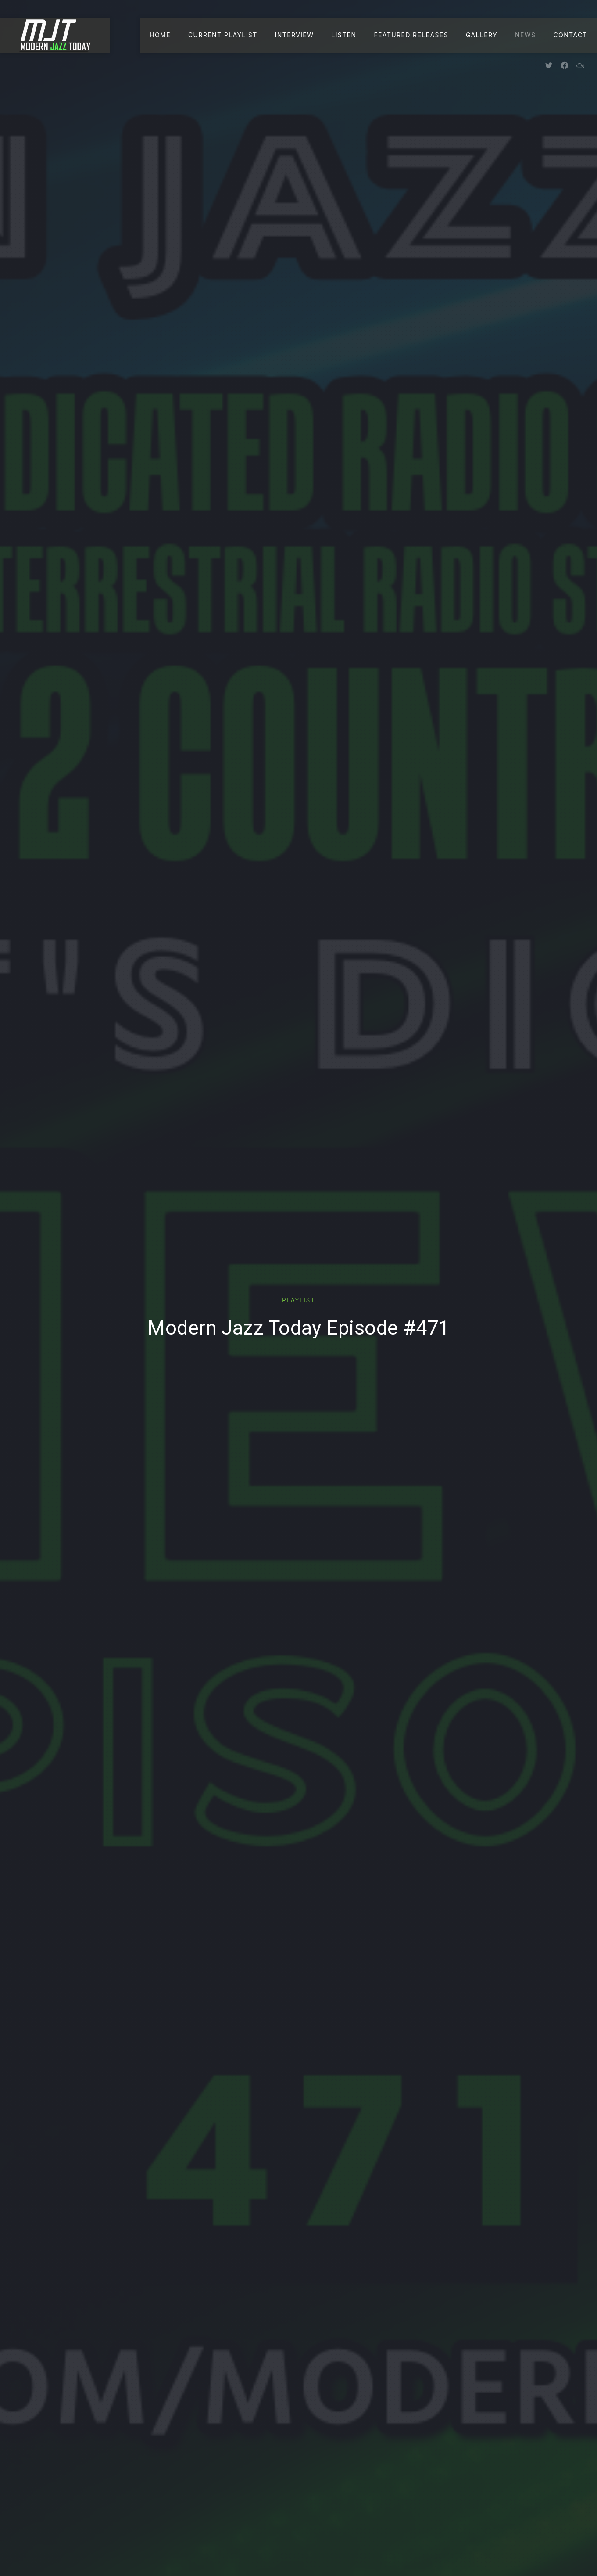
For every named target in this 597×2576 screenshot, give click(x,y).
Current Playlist (222, 35)
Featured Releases (411, 35)
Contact (570, 35)
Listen (343, 35)
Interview (294, 35)
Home (160, 35)
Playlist (298, 1300)
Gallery (481, 35)
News (525, 35)
